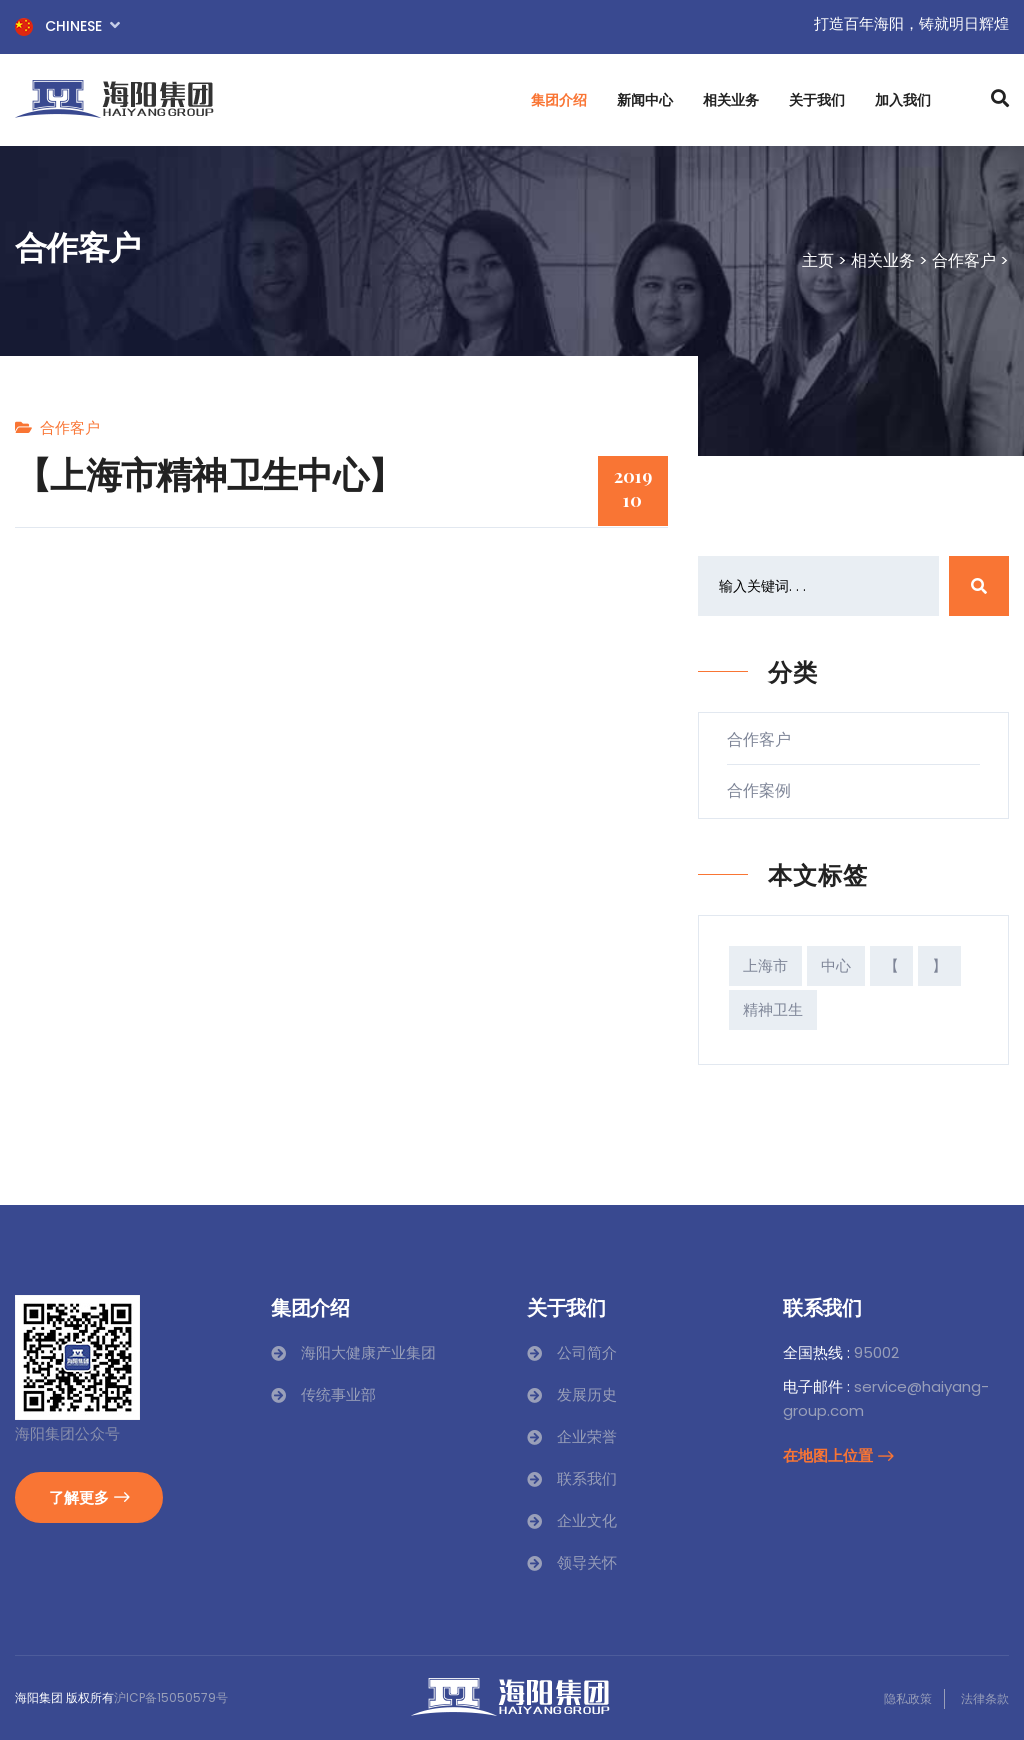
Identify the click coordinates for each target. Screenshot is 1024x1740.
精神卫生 (773, 1009)
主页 (818, 260)
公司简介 (587, 1352)
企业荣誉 (587, 1436)
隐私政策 (908, 1698)
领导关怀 (587, 1562)
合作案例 (768, 790)
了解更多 (89, 1497)
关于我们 (817, 100)
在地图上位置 (838, 1455)
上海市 (765, 965)
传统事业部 (338, 1394)
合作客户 (964, 260)
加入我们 (903, 100)
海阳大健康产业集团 (368, 1352)
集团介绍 (559, 100)
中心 (836, 965)
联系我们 (587, 1478)
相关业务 (731, 100)
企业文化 (587, 1520)
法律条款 (985, 1698)
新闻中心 (645, 100)
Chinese (67, 25)
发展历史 (587, 1394)
